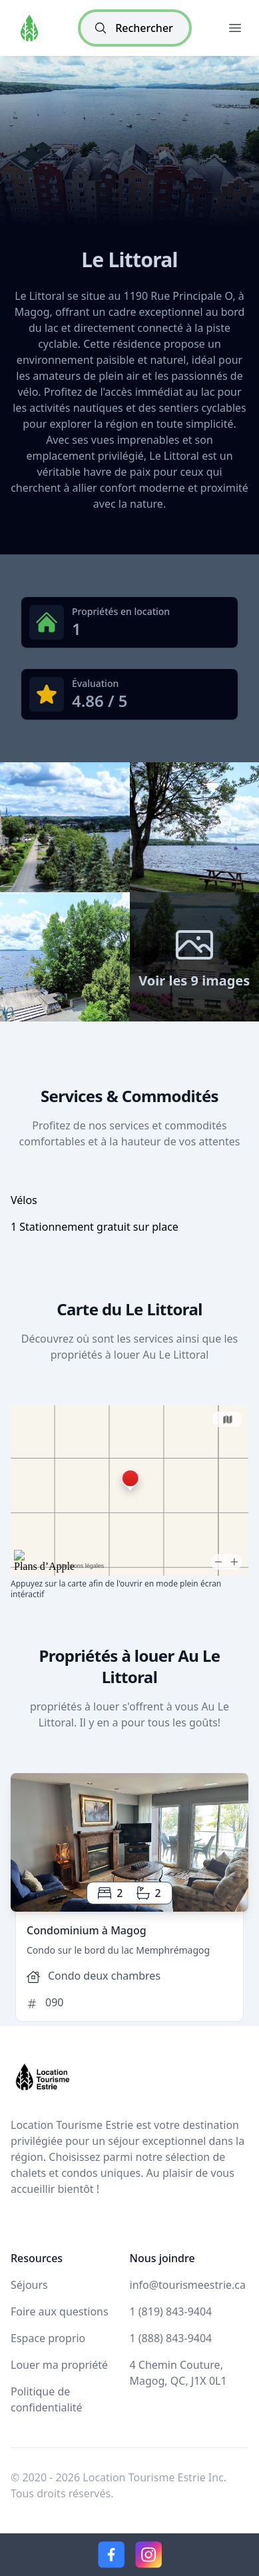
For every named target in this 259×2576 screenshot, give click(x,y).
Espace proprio (48, 2338)
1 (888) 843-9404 (171, 2338)
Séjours (29, 2284)
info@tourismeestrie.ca (188, 2284)
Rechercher (133, 28)
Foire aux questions (60, 2311)
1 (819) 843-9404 (171, 2311)
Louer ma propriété (59, 2364)
